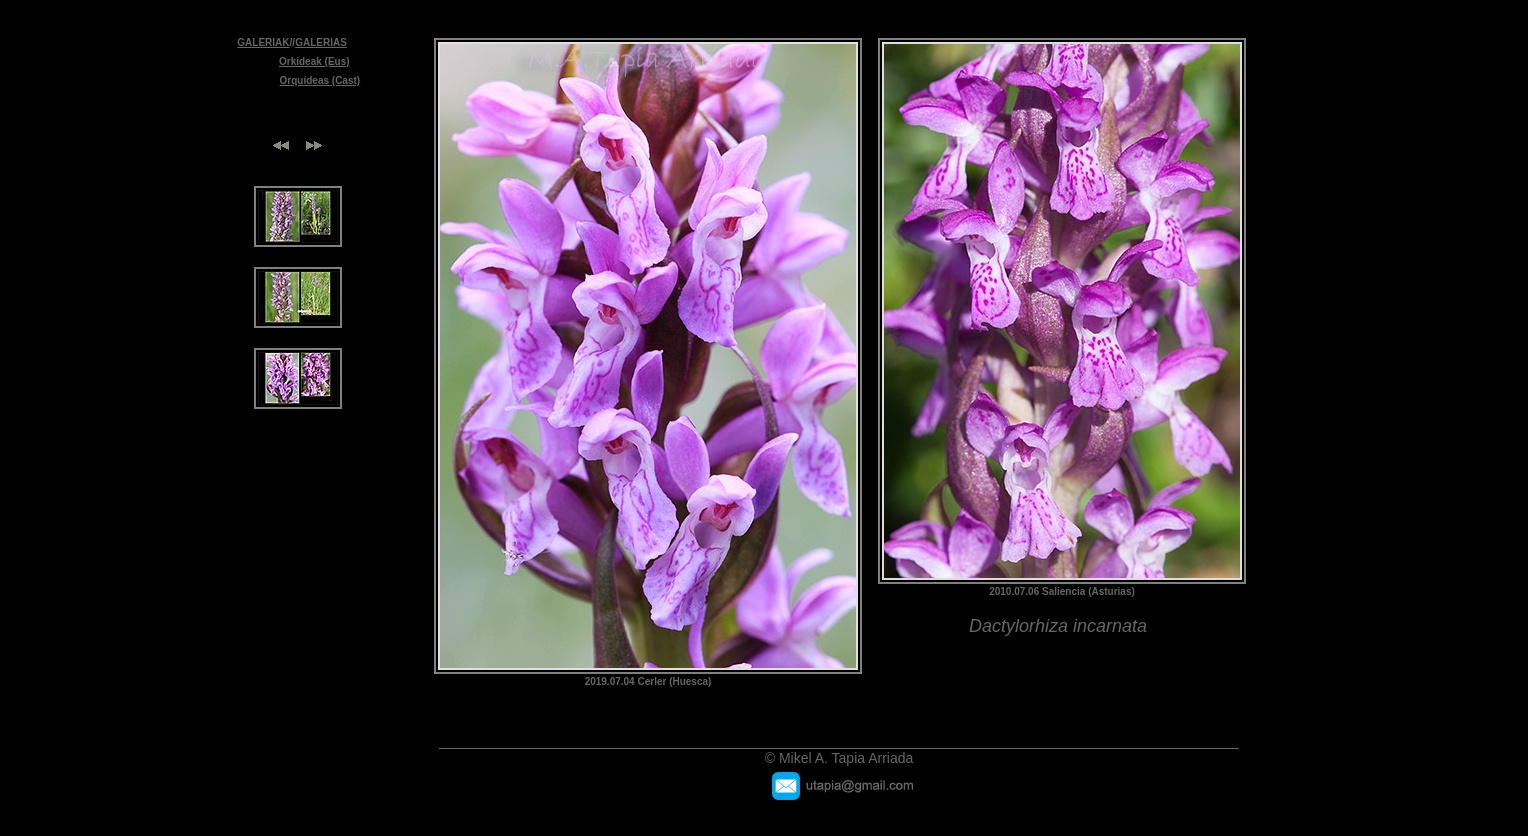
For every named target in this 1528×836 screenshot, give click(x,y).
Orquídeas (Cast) (320, 80)
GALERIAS (321, 42)
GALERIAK (263, 42)
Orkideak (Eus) (314, 61)
